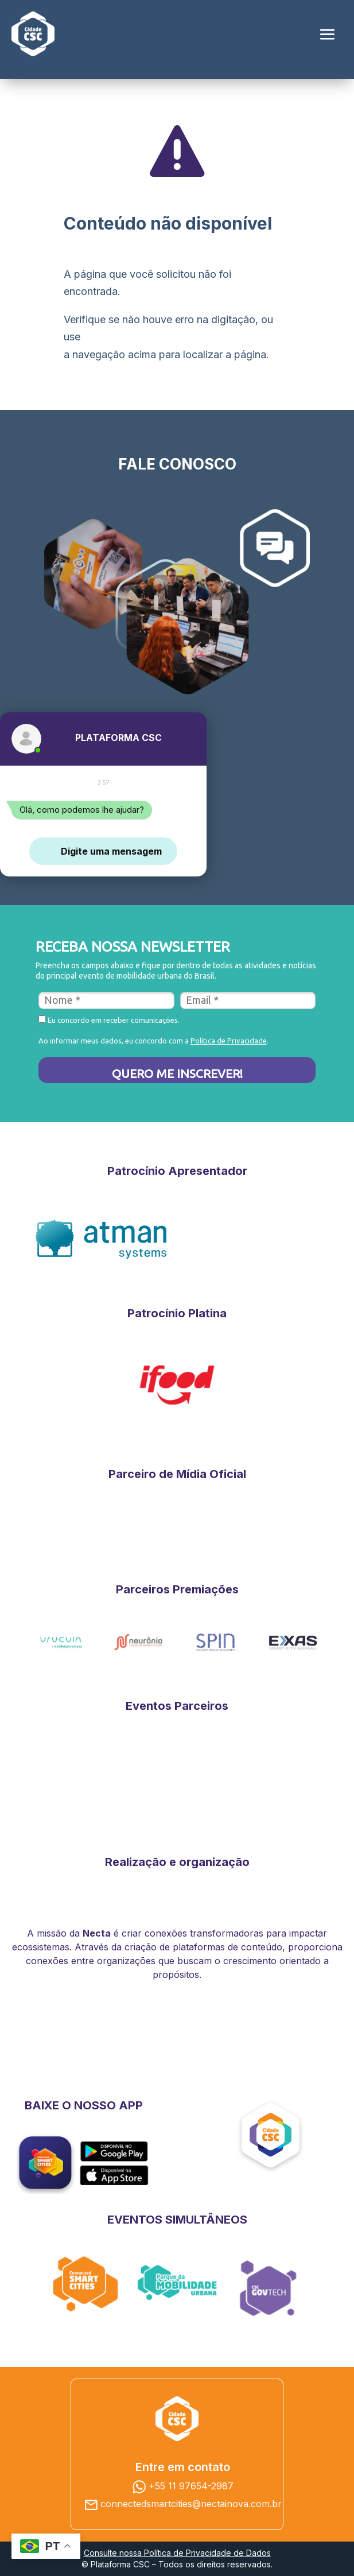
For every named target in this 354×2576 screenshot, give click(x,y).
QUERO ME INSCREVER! (177, 1073)
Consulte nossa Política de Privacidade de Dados (177, 2553)
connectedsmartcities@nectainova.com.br (191, 2503)
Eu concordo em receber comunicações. (109, 1019)
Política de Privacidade (228, 1041)
